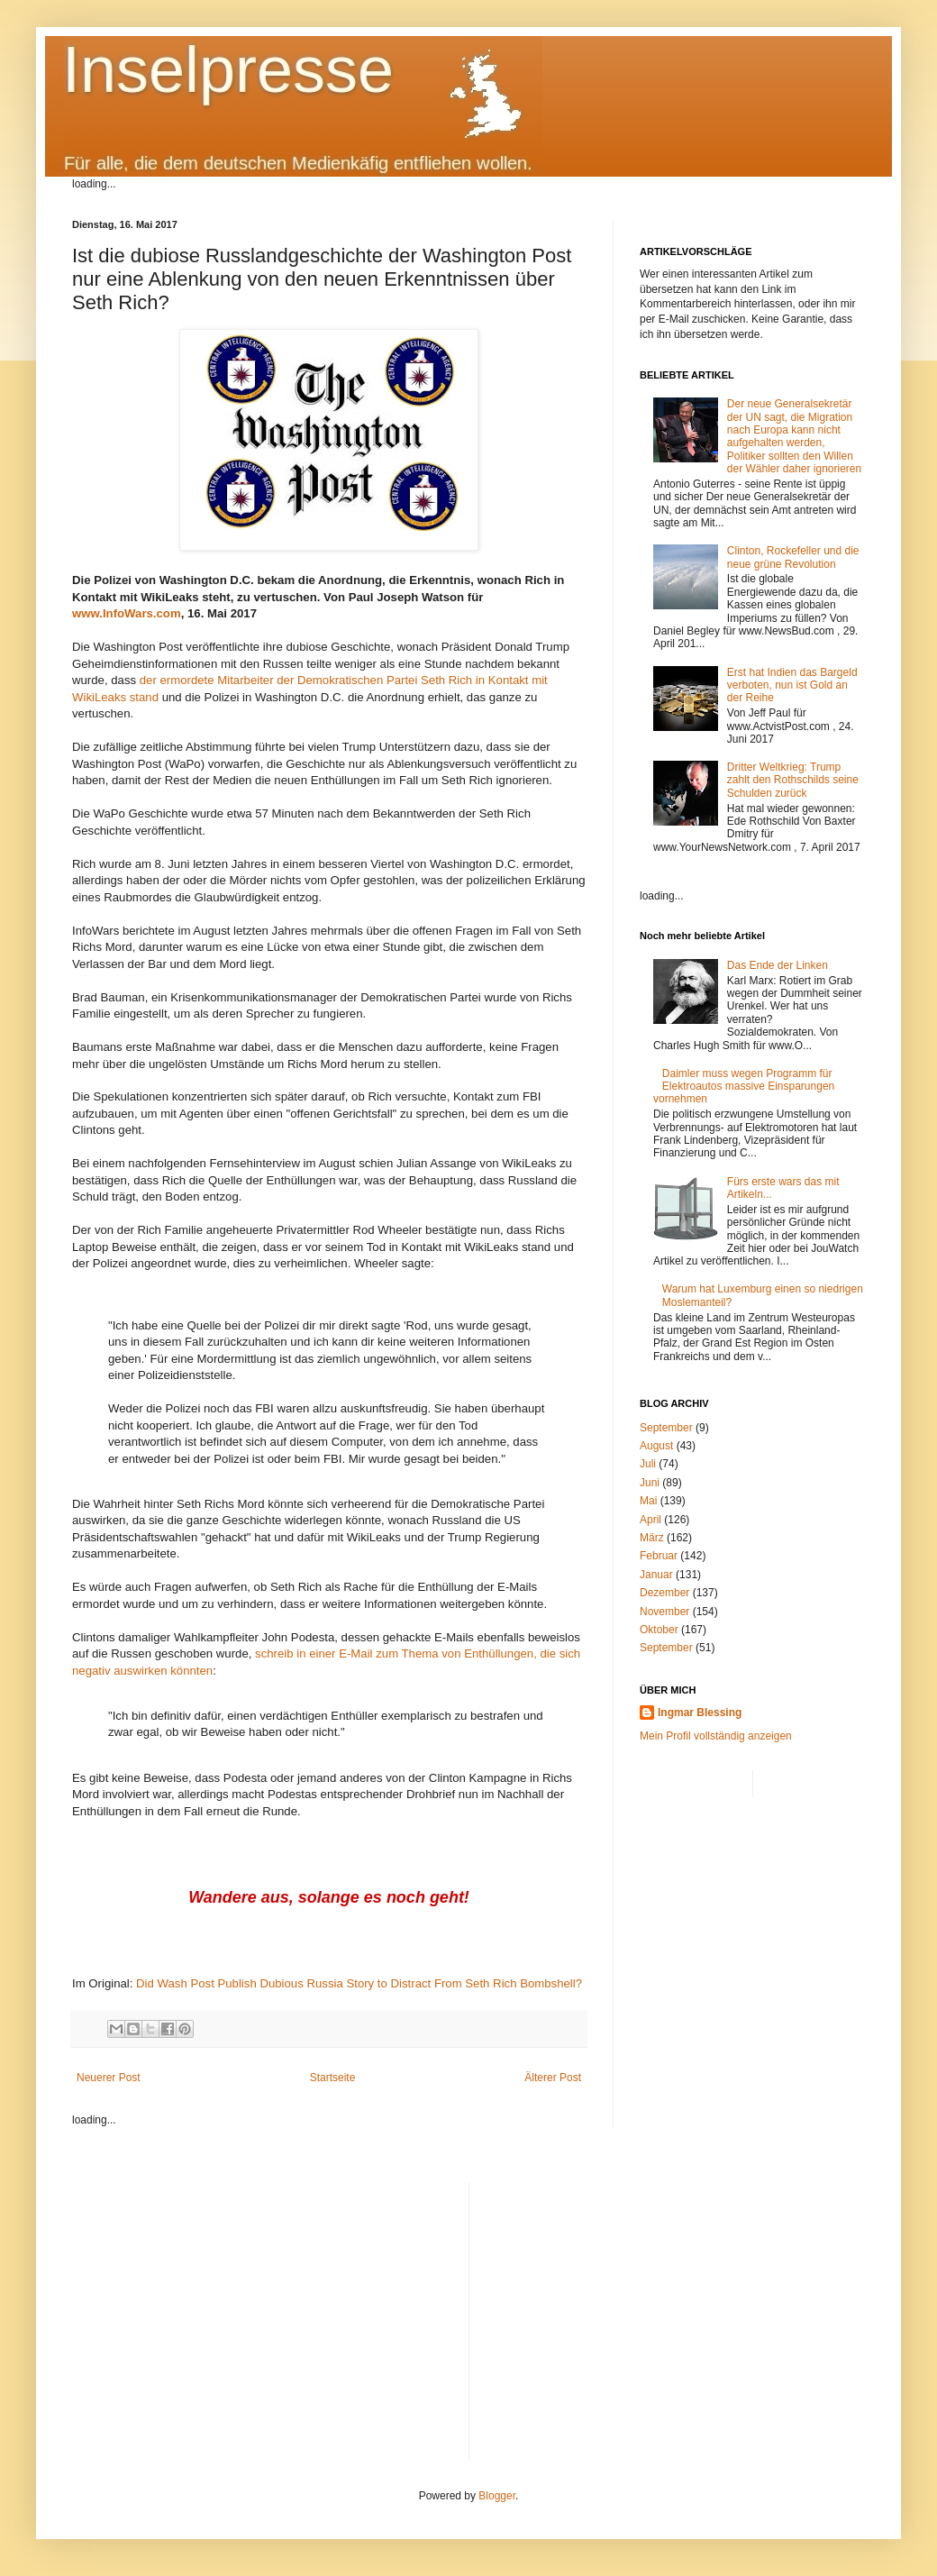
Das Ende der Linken (777, 965)
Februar (659, 1555)
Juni (650, 1482)
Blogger (496, 2495)
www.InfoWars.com (126, 613)
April (650, 1519)
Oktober (659, 1629)
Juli (648, 1463)
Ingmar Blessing (699, 1712)
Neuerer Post (109, 2077)
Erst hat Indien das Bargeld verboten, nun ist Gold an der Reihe (792, 685)
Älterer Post (552, 2077)
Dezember (664, 1592)
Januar (656, 1574)
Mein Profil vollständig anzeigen (716, 1736)
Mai (648, 1500)
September (666, 1427)
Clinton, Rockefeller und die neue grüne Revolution (793, 557)
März (652, 1537)
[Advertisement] (674, 2308)
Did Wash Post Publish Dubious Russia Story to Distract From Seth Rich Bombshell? (359, 1983)
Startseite (333, 2077)
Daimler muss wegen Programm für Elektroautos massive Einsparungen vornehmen (743, 1086)
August (656, 1445)
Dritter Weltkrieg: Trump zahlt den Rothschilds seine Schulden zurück (793, 780)
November (664, 1611)
